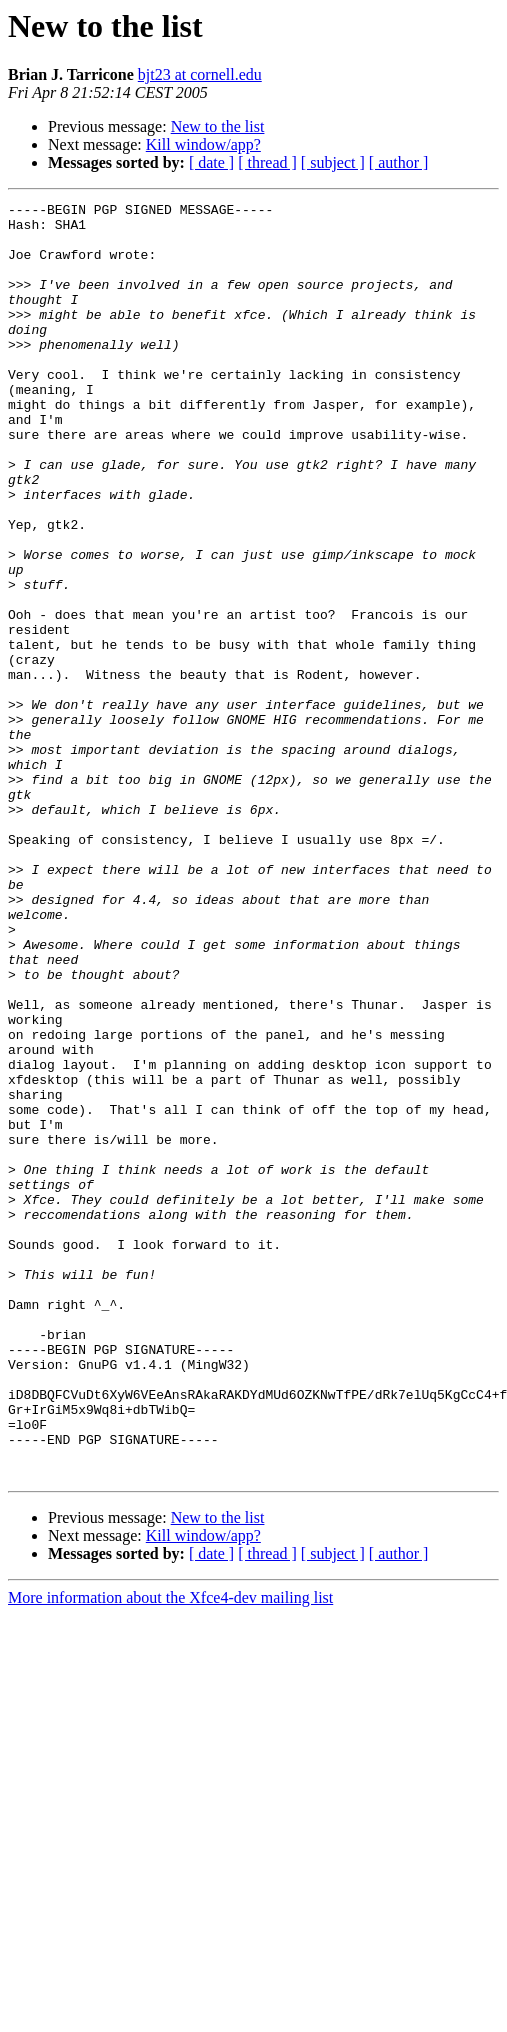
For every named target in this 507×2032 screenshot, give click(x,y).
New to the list (218, 126)
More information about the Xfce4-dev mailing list (170, 1852)
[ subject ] (333, 162)
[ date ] (211, 162)
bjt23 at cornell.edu (200, 74)
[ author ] (399, 162)
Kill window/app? (203, 144)
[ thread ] (267, 162)
